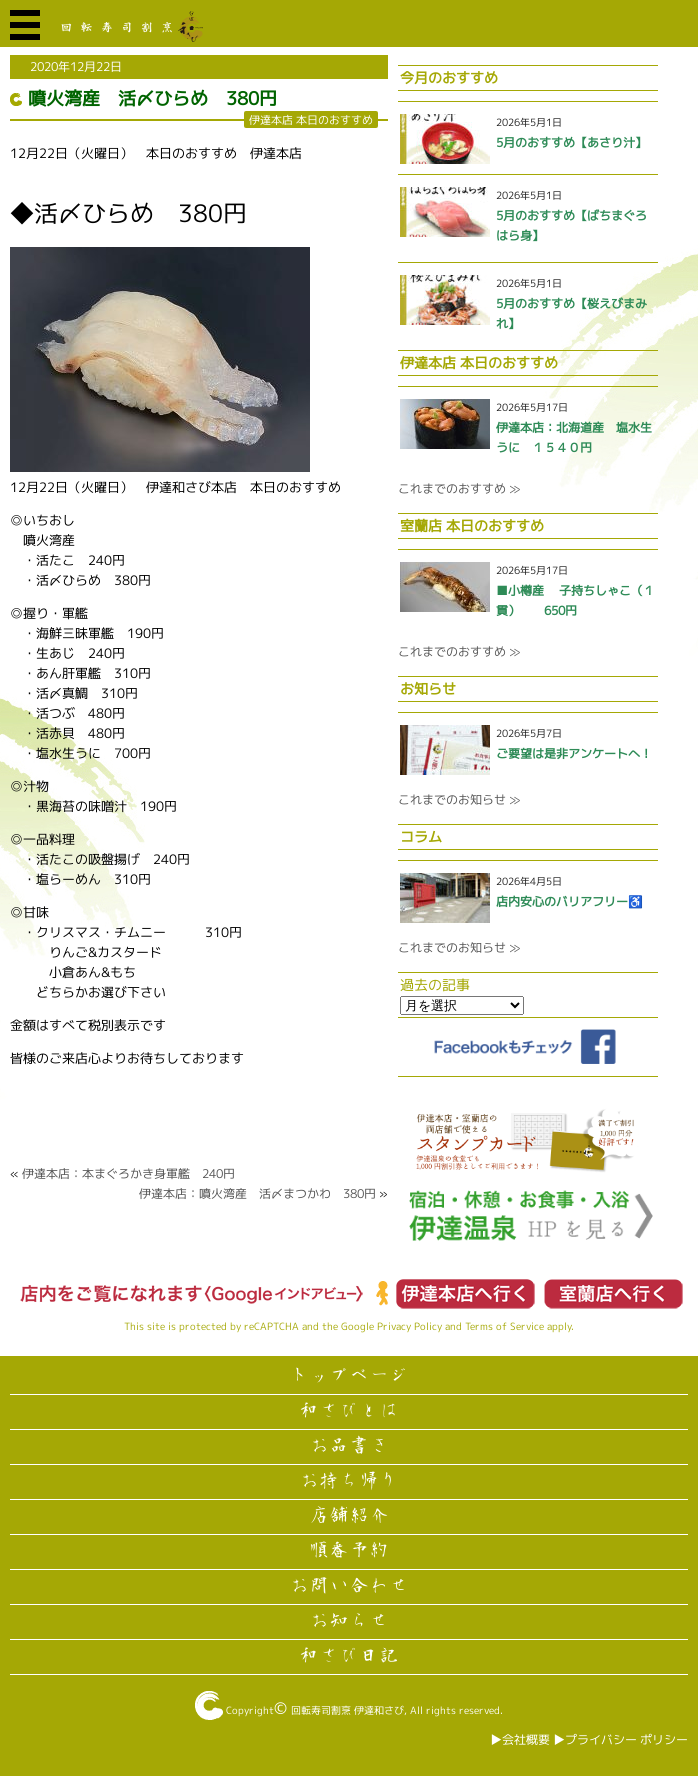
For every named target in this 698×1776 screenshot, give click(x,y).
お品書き (349, 1446)
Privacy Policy (409, 1326)
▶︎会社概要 (520, 1739)
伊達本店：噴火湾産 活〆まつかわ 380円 (257, 1193)
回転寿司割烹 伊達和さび (347, 1710)
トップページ (349, 1376)
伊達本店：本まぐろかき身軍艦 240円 (128, 1173)
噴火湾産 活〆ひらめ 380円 (152, 98)
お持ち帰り (349, 1481)
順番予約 (349, 1551)
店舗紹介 (349, 1516)
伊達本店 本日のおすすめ (311, 119)
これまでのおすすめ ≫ (459, 488)
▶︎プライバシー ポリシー (620, 1739)
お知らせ (349, 1621)
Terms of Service (504, 1326)
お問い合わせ (349, 1586)
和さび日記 (349, 1656)
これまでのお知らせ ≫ (459, 799)
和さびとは (349, 1411)
